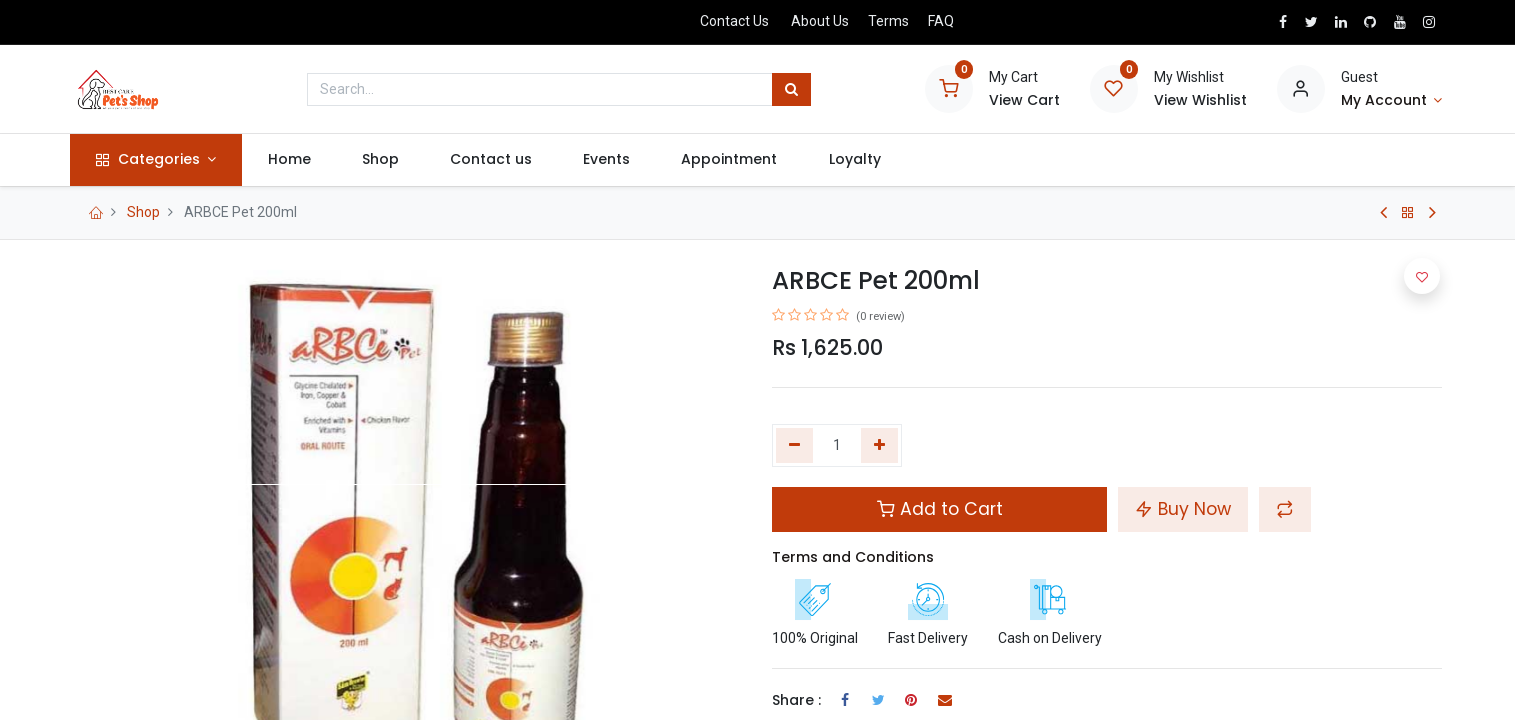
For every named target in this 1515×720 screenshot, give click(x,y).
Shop (143, 212)
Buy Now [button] (1183, 509)
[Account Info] (1392, 101)
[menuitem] (291, 160)
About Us (820, 21)
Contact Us (734, 21)
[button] (1285, 509)
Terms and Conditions (853, 557)
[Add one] (879, 446)
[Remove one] (794, 446)
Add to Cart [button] (940, 509)
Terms (888, 21)
